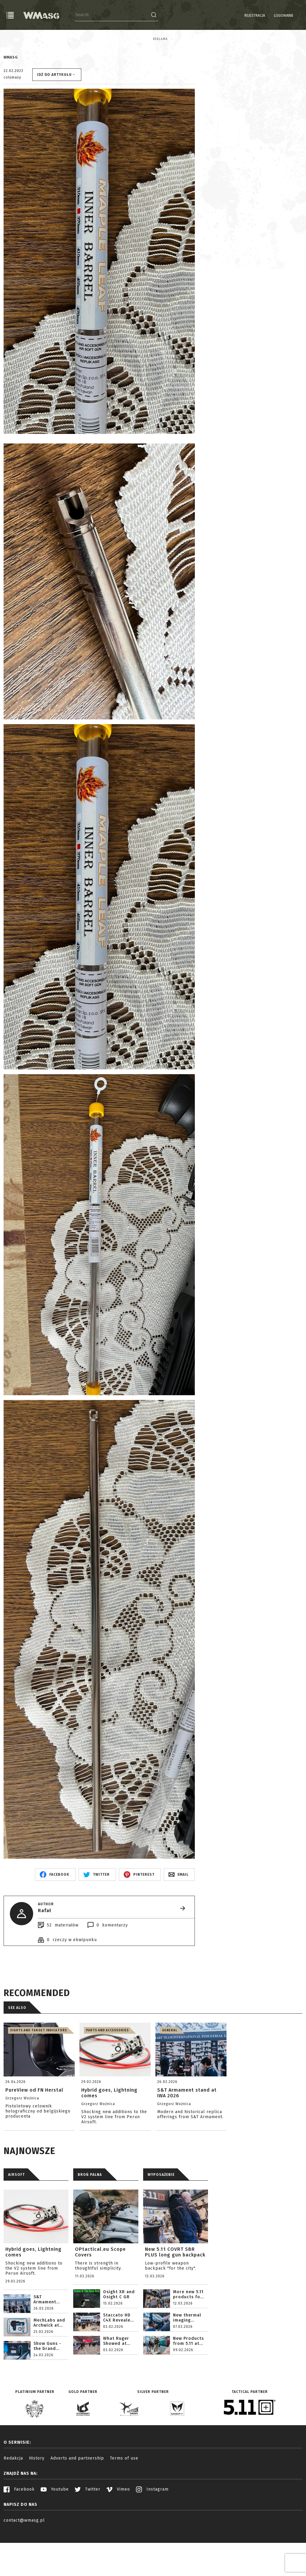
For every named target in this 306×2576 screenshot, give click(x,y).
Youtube (55, 2532)
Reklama (11, 39)
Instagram (152, 2532)
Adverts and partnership (77, 2501)
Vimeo (118, 2532)
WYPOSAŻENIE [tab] (161, 2218)
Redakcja (13, 2501)
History (37, 2501)
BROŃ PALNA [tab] (90, 2218)
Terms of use (124, 2501)
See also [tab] (17, 2051)
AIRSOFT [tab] (16, 2218)
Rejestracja (239, 15)
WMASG (11, 101)
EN (298, 15)
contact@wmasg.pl (24, 2563)
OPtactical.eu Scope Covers (100, 2295)
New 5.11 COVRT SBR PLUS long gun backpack (175, 2295)
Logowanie (268, 15)
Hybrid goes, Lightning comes (33, 2295)
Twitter (87, 2532)
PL (291, 15)
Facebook (19, 2532)
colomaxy (12, 121)
